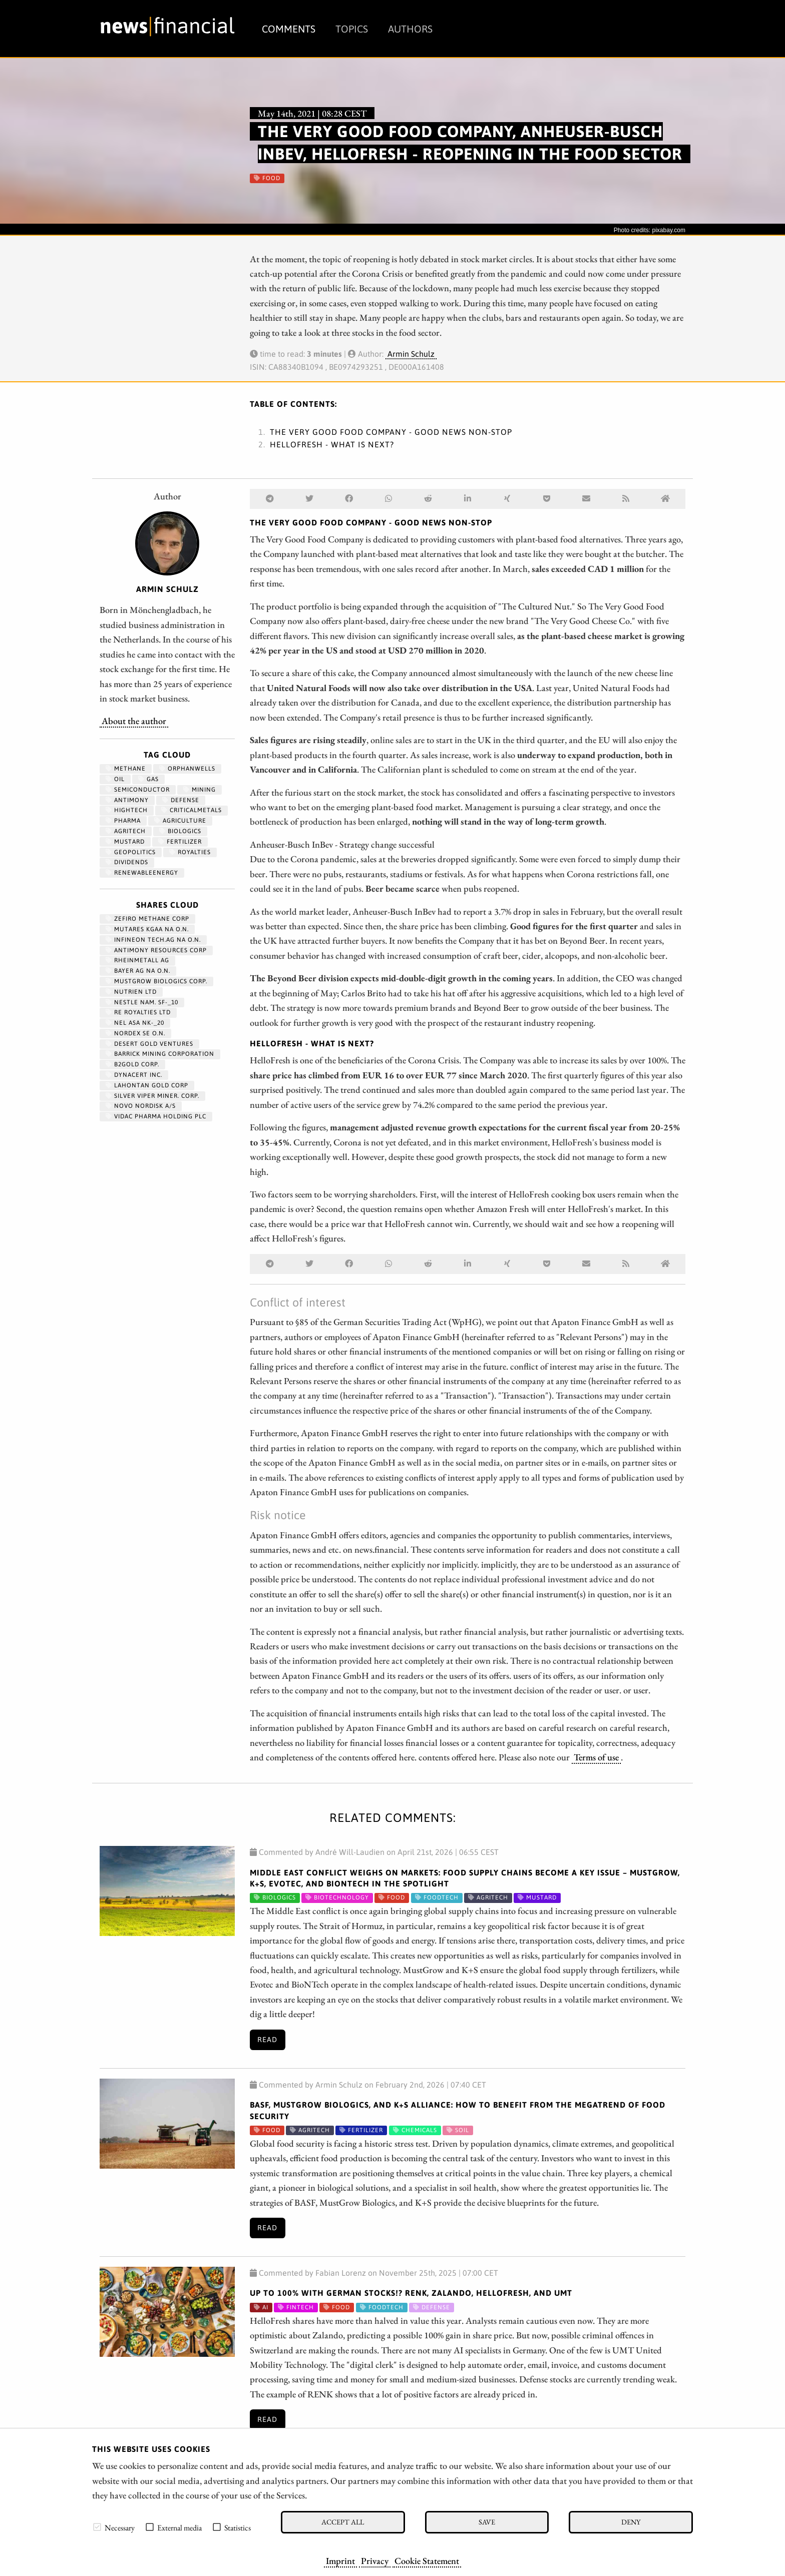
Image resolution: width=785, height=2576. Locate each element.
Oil (115, 779)
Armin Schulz (411, 353)
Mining (199, 789)
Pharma (123, 820)
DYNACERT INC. (134, 1074)
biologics (180, 831)
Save (487, 2521)
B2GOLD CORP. (132, 1064)
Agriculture (180, 820)
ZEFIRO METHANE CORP (147, 918)
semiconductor (138, 789)
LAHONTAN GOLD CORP (147, 1085)
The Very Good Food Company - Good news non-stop (391, 431)
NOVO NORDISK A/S (141, 1105)
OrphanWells (187, 768)
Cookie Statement (427, 2560)
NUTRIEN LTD (131, 991)
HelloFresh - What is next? (332, 444)
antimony (127, 800)
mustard (125, 841)
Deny (630, 2521)
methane (126, 768)
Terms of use (596, 1757)
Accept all (342, 2521)
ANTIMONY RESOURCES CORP (156, 950)
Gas (148, 779)
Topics (351, 29)
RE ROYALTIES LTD (138, 1012)
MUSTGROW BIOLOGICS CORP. (156, 981)
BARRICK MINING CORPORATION (160, 1053)
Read (267, 2040)
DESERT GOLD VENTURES (149, 1043)
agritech (126, 831)
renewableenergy (142, 872)
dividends (127, 862)
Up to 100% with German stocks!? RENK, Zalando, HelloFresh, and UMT (411, 2292)
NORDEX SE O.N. (135, 1033)
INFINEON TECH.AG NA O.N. (153, 939)
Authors (410, 29)
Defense (180, 800)
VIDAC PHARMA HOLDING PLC (156, 1116)
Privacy (374, 2560)
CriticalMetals (191, 810)
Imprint (340, 2560)
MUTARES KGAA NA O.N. (147, 929)
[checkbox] (97, 2527)
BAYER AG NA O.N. (138, 970)
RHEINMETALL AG (137, 960)
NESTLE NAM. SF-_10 (142, 1002)
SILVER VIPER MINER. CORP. (152, 1095)
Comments (288, 29)
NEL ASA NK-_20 (135, 1022)
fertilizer (180, 841)
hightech (127, 810)
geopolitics (131, 852)
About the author (134, 721)
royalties (190, 852)
